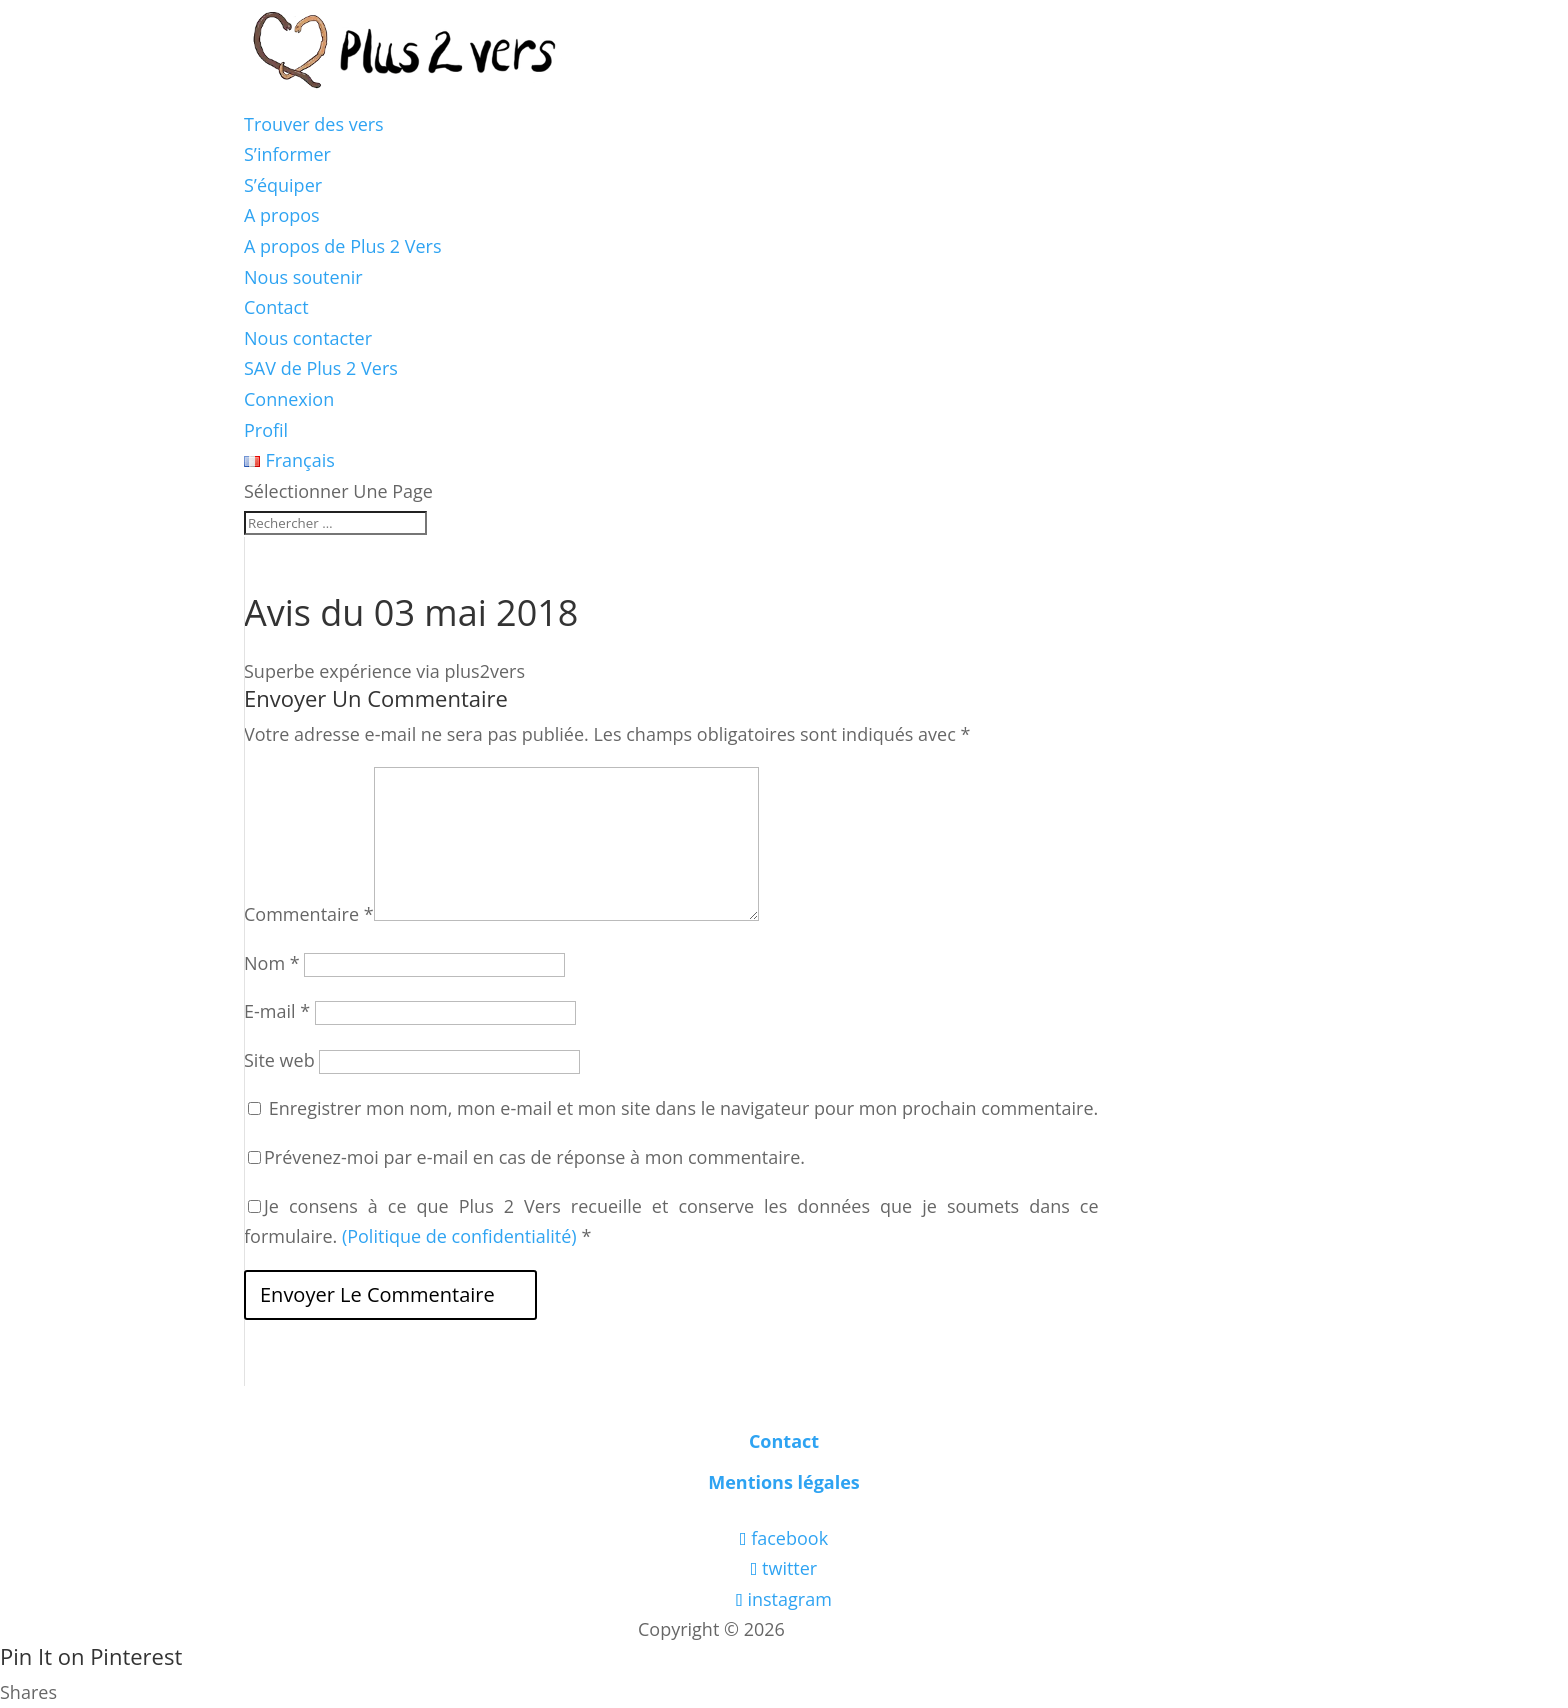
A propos (282, 215)
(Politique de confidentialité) (459, 1236)
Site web (279, 1060)
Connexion (289, 399)
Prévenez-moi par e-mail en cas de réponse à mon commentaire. (526, 1157)
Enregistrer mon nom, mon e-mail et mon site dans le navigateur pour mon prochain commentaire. (684, 1108)
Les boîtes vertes (860, 1629)
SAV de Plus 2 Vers (321, 368)
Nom (272, 963)
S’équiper (283, 185)
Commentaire (309, 914)
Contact (276, 307)
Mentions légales (784, 1482)
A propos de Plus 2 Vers (343, 246)
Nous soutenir (303, 277)
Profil (266, 430)
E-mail (277, 1011)
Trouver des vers (314, 124)
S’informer (287, 154)
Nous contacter (308, 338)
